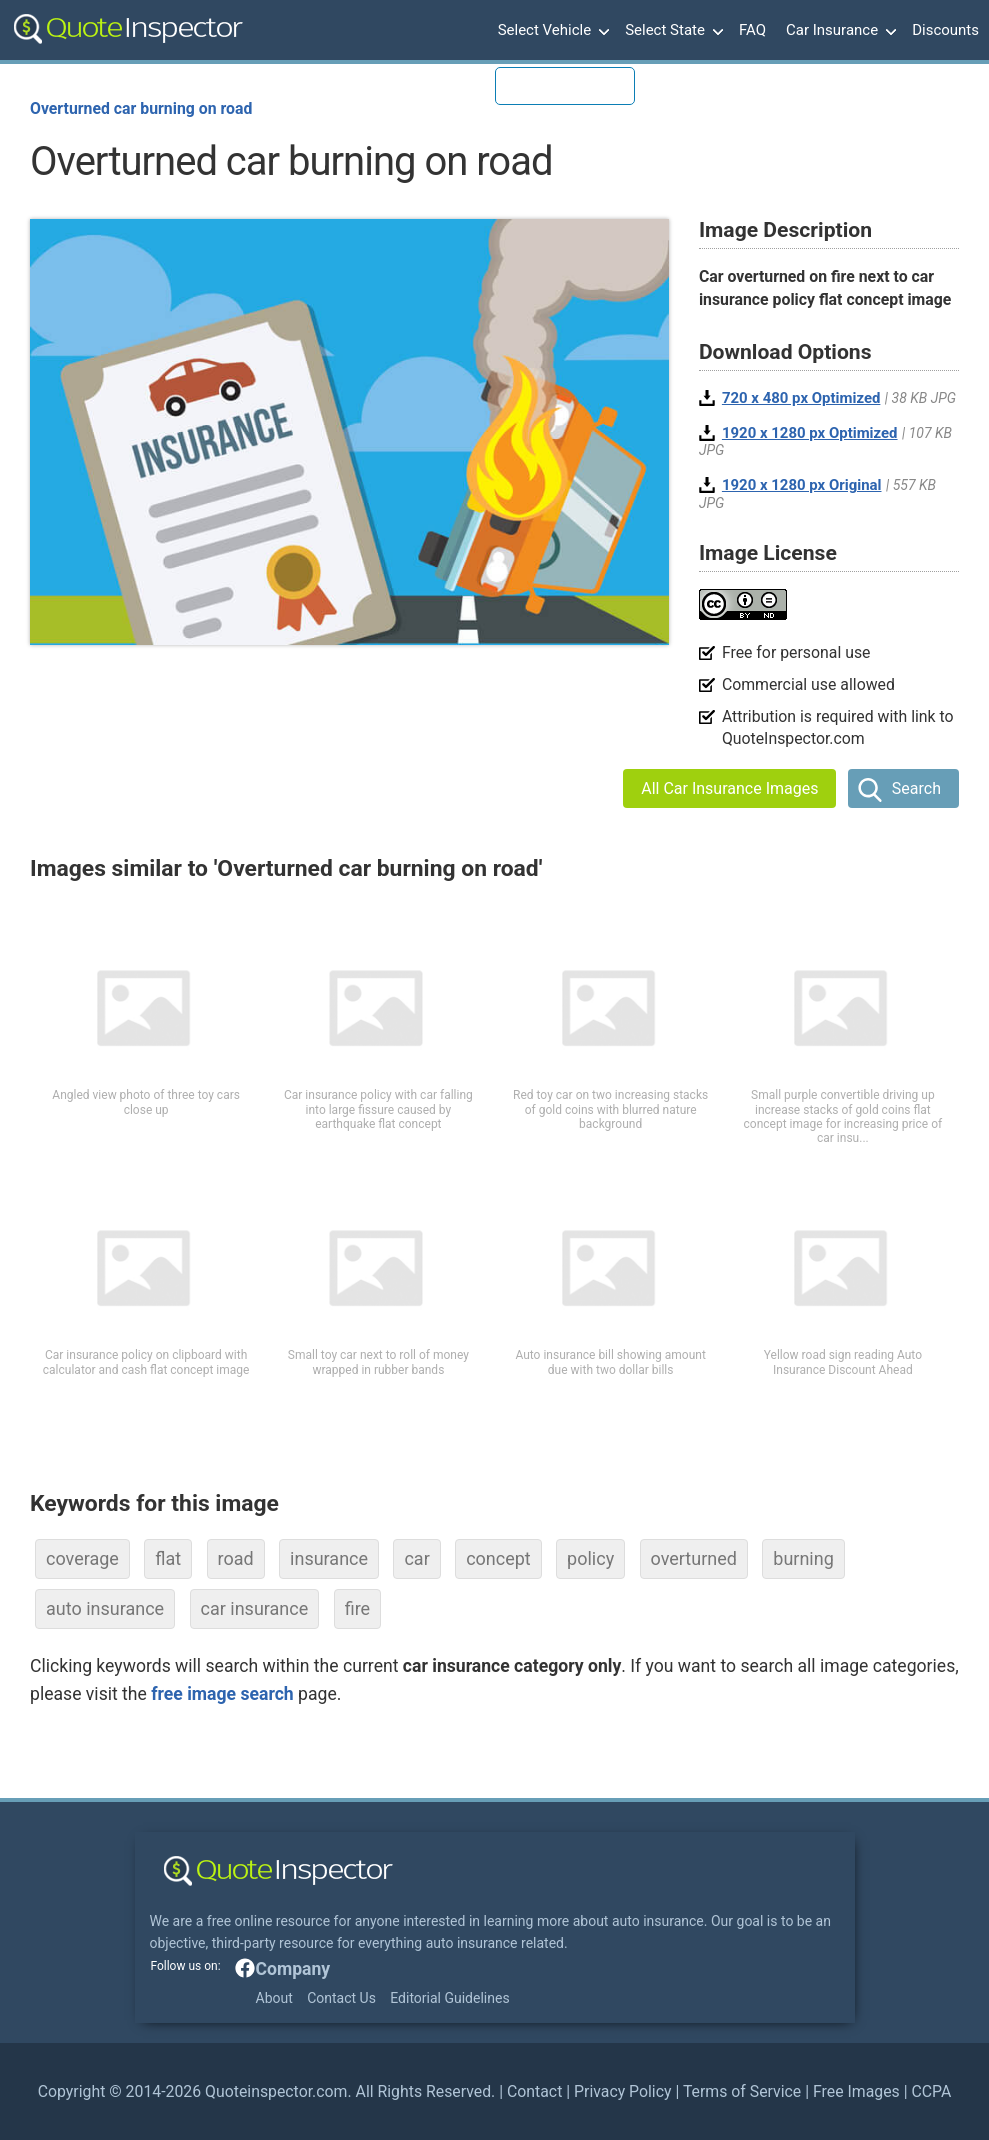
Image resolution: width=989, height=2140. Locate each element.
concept (498, 1558)
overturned (694, 1558)
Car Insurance (839, 31)
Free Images (856, 2091)
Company (293, 1969)
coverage (82, 1558)
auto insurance (105, 1608)
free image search (222, 1694)
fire (357, 1608)
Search (916, 788)
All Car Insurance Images (729, 788)
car (416, 1558)
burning (803, 1558)
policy (590, 1558)
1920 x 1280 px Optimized (810, 433)
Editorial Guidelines (449, 1998)
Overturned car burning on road (141, 108)
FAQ (752, 30)
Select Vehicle (552, 31)
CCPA (931, 2091)
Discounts (945, 30)
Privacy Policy (622, 2091)
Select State (672, 31)
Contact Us (341, 1998)
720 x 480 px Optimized (801, 398)
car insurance (255, 1608)
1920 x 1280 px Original (802, 485)
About (274, 1998)
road (236, 1558)
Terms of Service (742, 2091)
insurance (329, 1558)
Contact (534, 2091)
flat (168, 1558)
